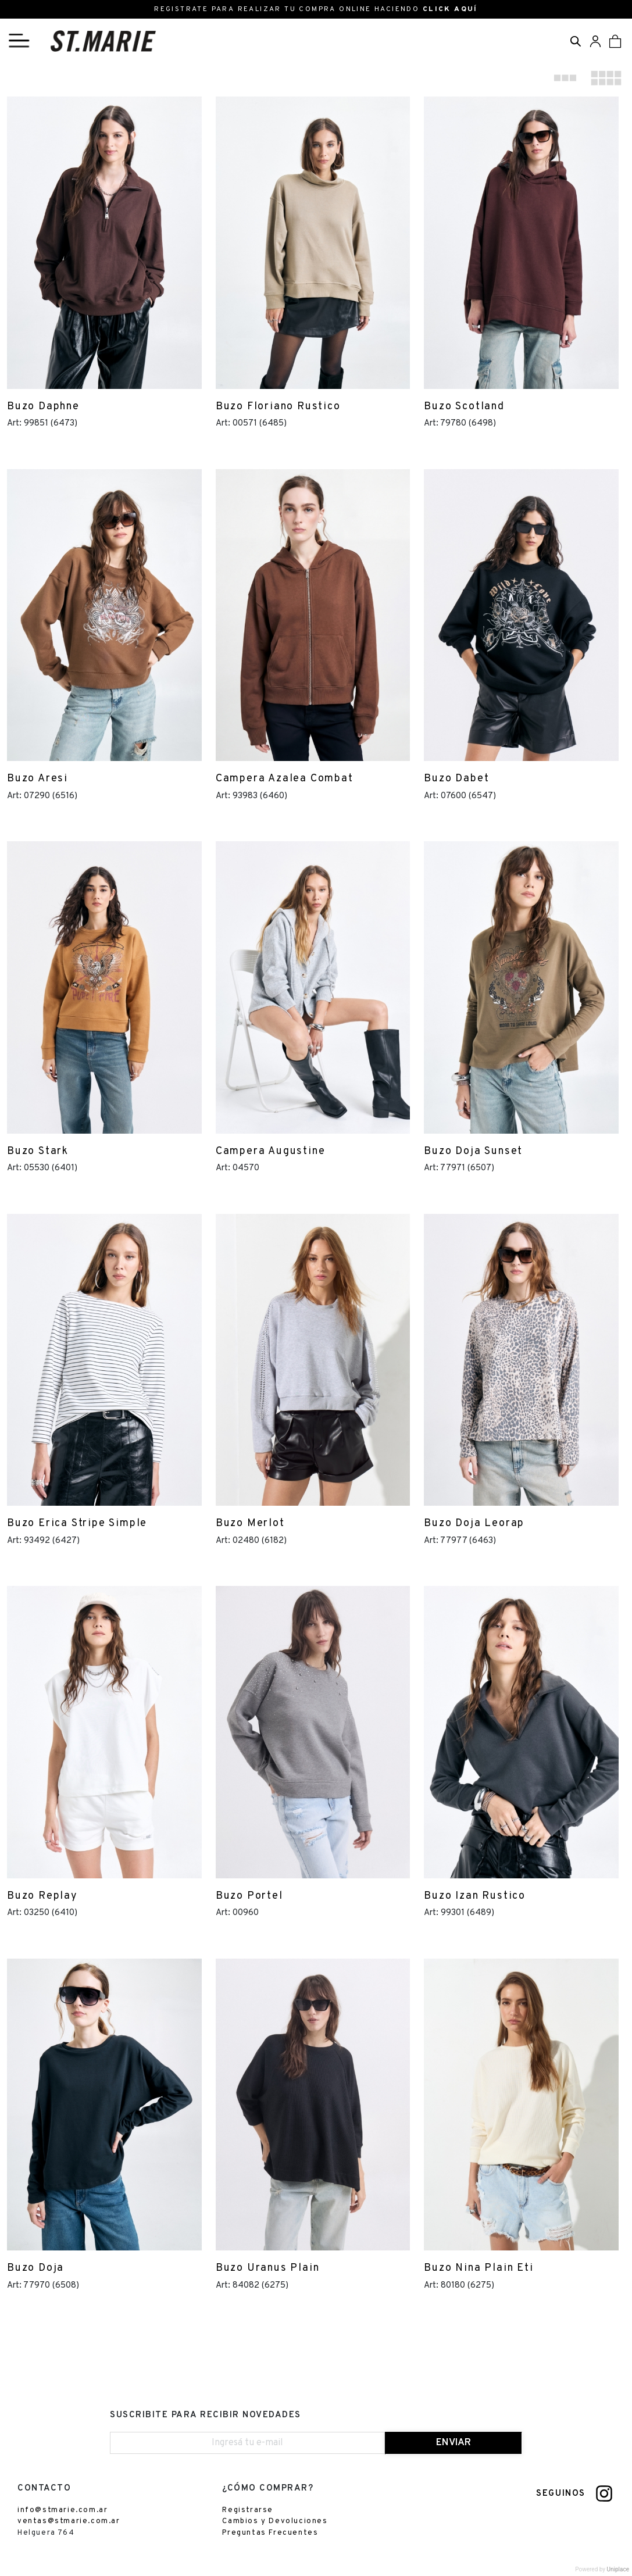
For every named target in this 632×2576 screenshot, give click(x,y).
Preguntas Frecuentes (270, 2533)
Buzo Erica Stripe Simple (77, 1523)
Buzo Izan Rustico (475, 1896)
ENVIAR (453, 2442)
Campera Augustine (271, 1151)
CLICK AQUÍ (450, 9)
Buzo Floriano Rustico (278, 406)
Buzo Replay (42, 1896)
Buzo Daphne (43, 406)
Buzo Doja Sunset (473, 1151)
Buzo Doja (35, 2268)
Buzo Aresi (37, 778)
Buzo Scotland (464, 406)
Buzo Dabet (456, 778)
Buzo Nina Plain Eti (478, 2268)
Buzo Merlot (250, 1523)
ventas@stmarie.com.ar (68, 2521)
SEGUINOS (560, 2493)
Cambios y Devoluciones (274, 2521)
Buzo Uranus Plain (268, 2268)
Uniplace (618, 2569)
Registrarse (247, 2510)
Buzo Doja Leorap (474, 1523)
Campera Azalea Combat (285, 778)
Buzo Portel (249, 1896)
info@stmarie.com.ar (62, 2510)
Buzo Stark (38, 1151)
